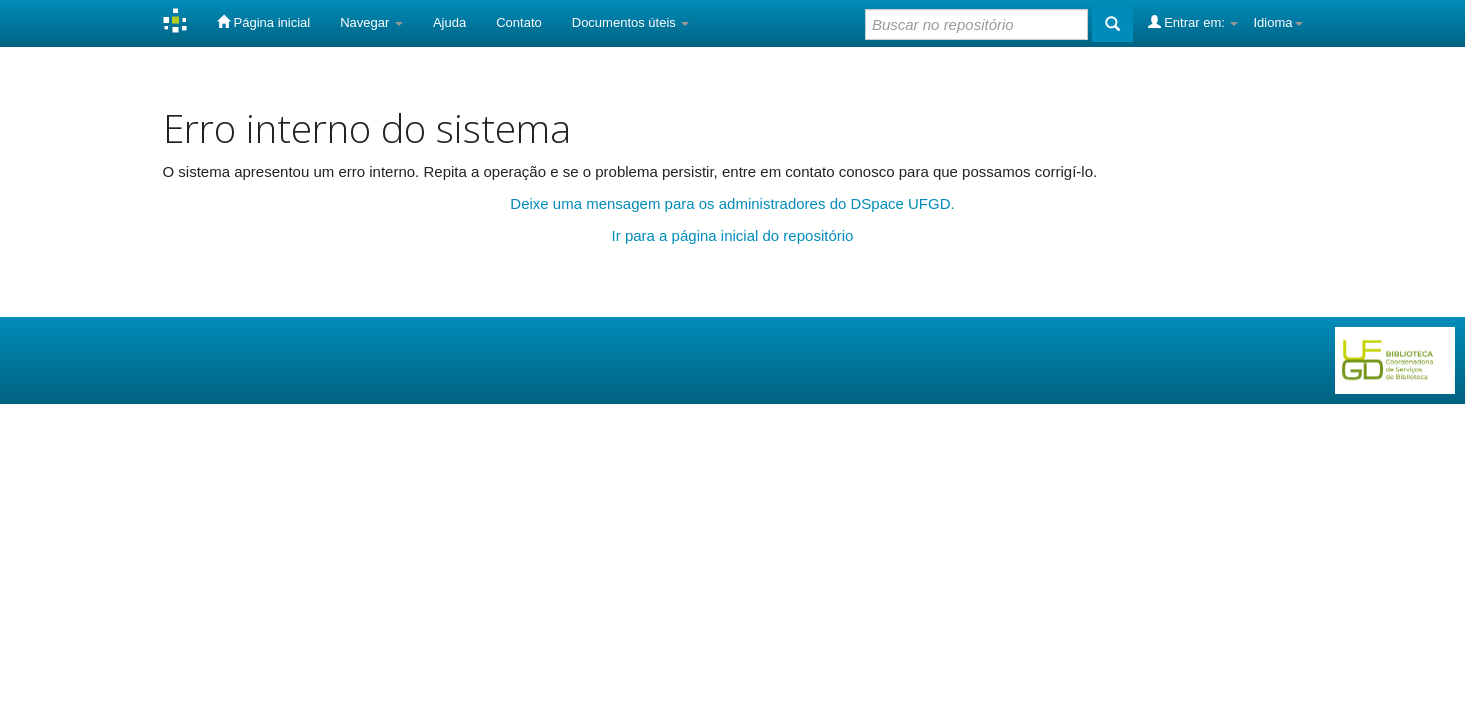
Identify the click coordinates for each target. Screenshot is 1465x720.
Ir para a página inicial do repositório (733, 235)
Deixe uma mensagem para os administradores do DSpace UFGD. (732, 203)
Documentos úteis (631, 22)
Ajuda (449, 22)
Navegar (371, 22)
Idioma (1277, 22)
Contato (519, 22)
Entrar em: (1193, 22)
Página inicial (263, 22)
